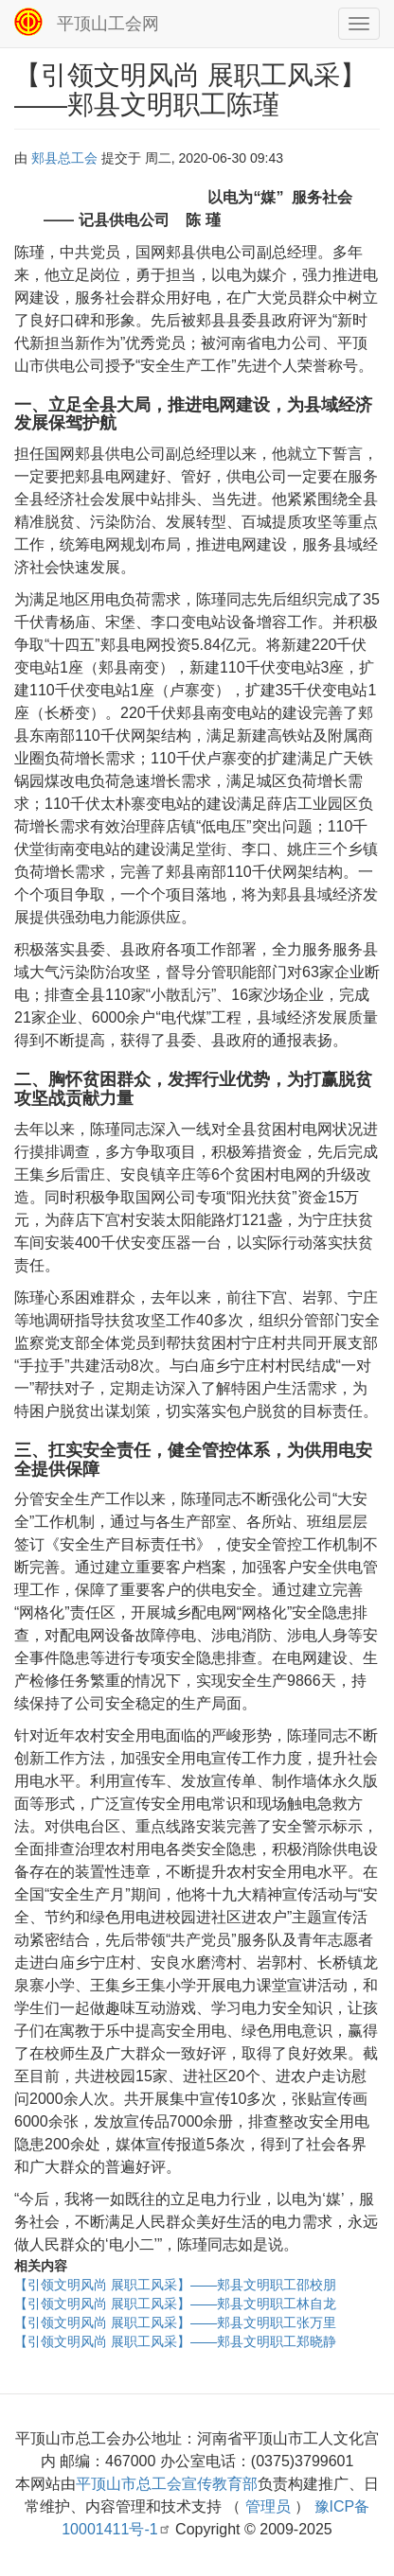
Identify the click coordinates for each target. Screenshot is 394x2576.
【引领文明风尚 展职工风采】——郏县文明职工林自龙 (175, 2303)
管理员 (268, 2506)
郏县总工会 (64, 158)
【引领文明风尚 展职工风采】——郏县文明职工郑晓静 (175, 2341)
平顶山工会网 (108, 23)
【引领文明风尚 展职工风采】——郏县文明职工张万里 (175, 2322)
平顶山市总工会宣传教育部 (167, 2484)
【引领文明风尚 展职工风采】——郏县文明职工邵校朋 (175, 2284)
